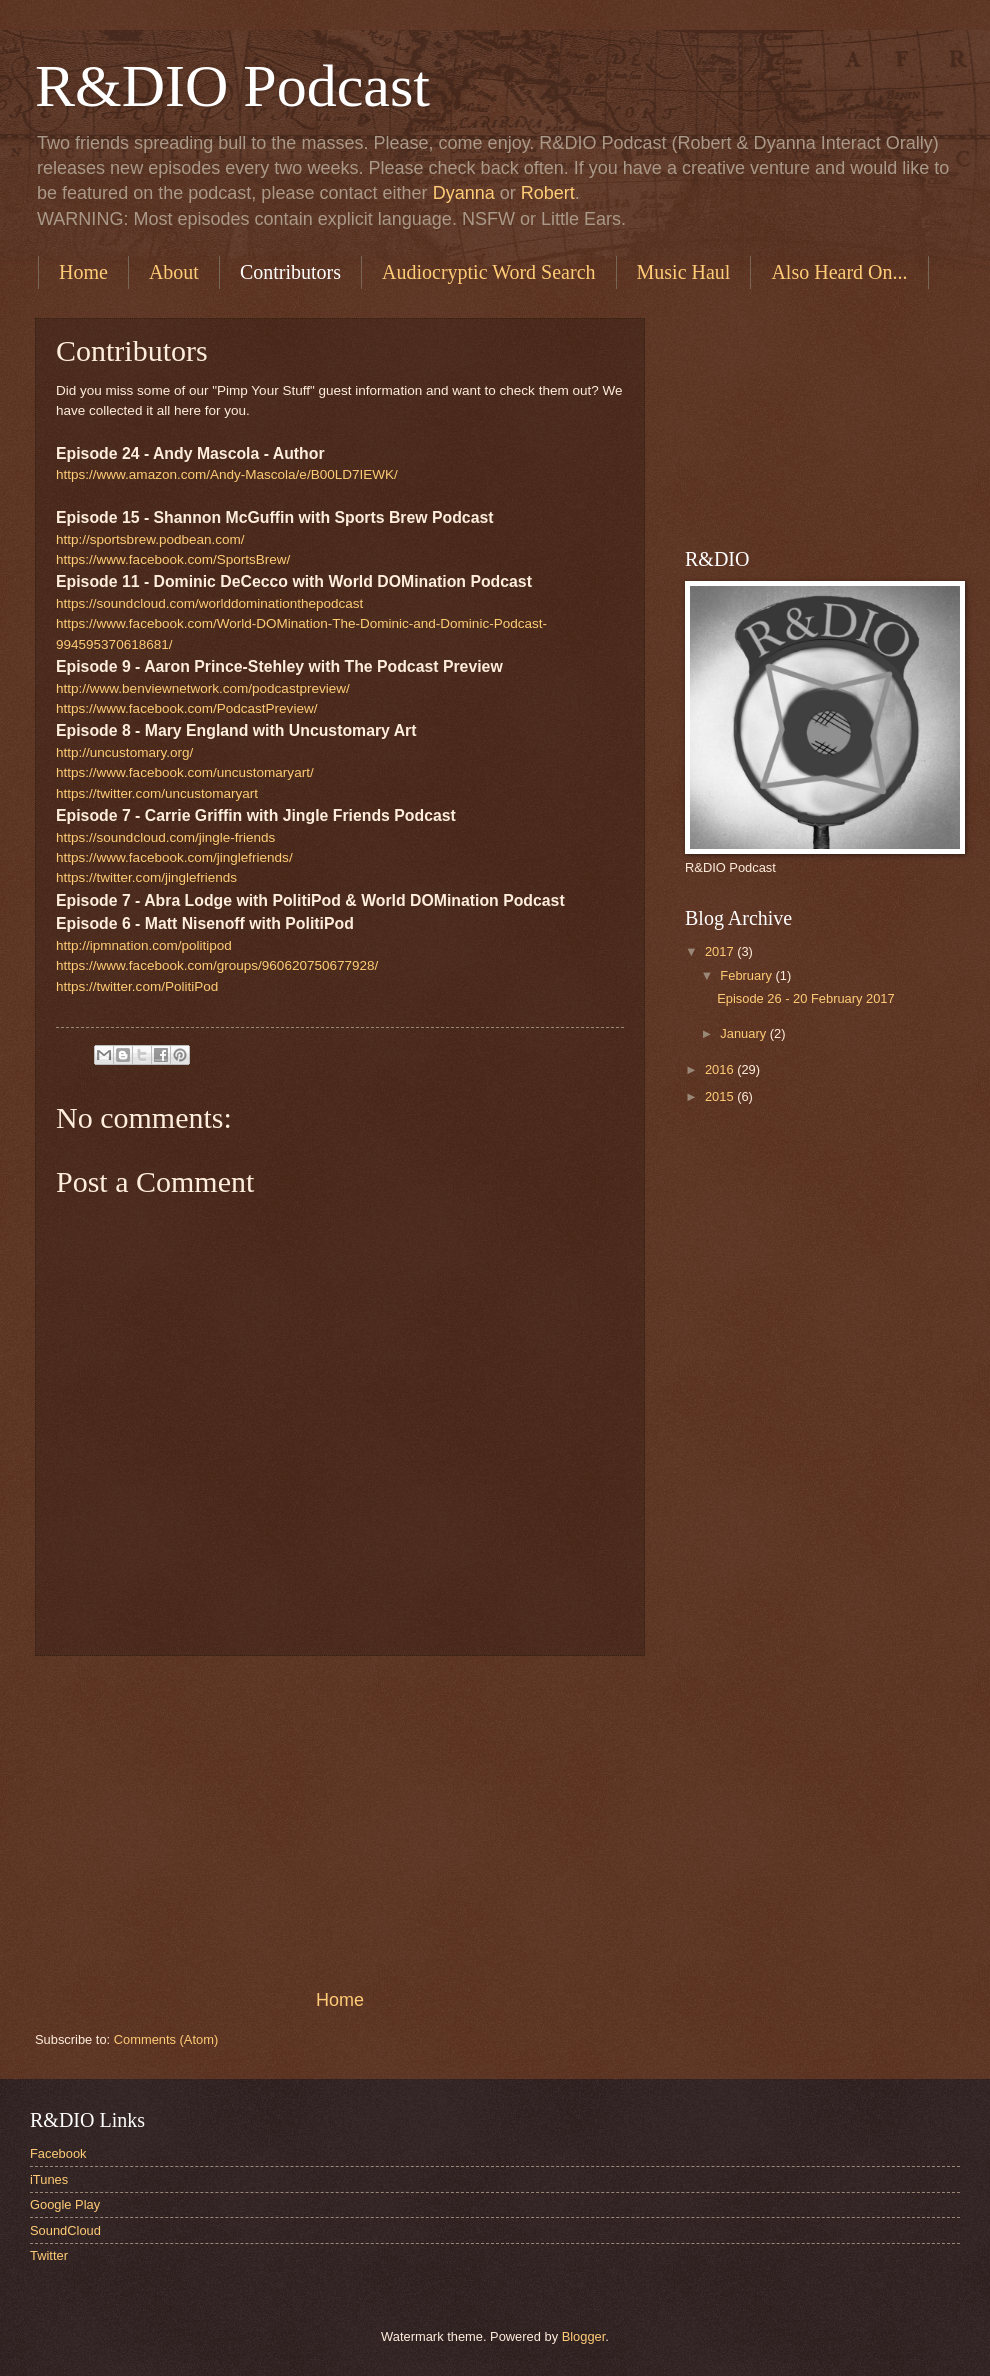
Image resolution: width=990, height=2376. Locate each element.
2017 (721, 951)
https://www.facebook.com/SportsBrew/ (173, 559)
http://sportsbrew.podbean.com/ (150, 539)
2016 (721, 1069)
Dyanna (464, 193)
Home (83, 272)
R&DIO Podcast (232, 86)
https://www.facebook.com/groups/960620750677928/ (217, 965)
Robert (548, 193)
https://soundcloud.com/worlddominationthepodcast (209, 603)
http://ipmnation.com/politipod (144, 945)
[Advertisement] (340, 1822)
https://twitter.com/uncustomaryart (157, 793)
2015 (721, 1096)
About (174, 272)
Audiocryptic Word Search (489, 272)
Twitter (49, 2255)
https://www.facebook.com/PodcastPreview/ (186, 708)
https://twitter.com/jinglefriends (146, 877)
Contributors (290, 272)
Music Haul (684, 272)
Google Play (65, 2204)
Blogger (584, 2336)
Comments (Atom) (166, 2039)
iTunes (49, 2179)
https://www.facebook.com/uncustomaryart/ (185, 772)
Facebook (58, 2153)
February (747, 975)
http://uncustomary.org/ (124, 752)
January (744, 1033)
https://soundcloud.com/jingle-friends (165, 837)
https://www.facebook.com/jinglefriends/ (174, 857)
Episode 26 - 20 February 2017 (806, 998)
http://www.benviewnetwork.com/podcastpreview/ (203, 688)
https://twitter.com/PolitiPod (137, 986)
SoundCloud (65, 2230)
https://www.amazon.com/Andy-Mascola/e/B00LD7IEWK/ (227, 474)
